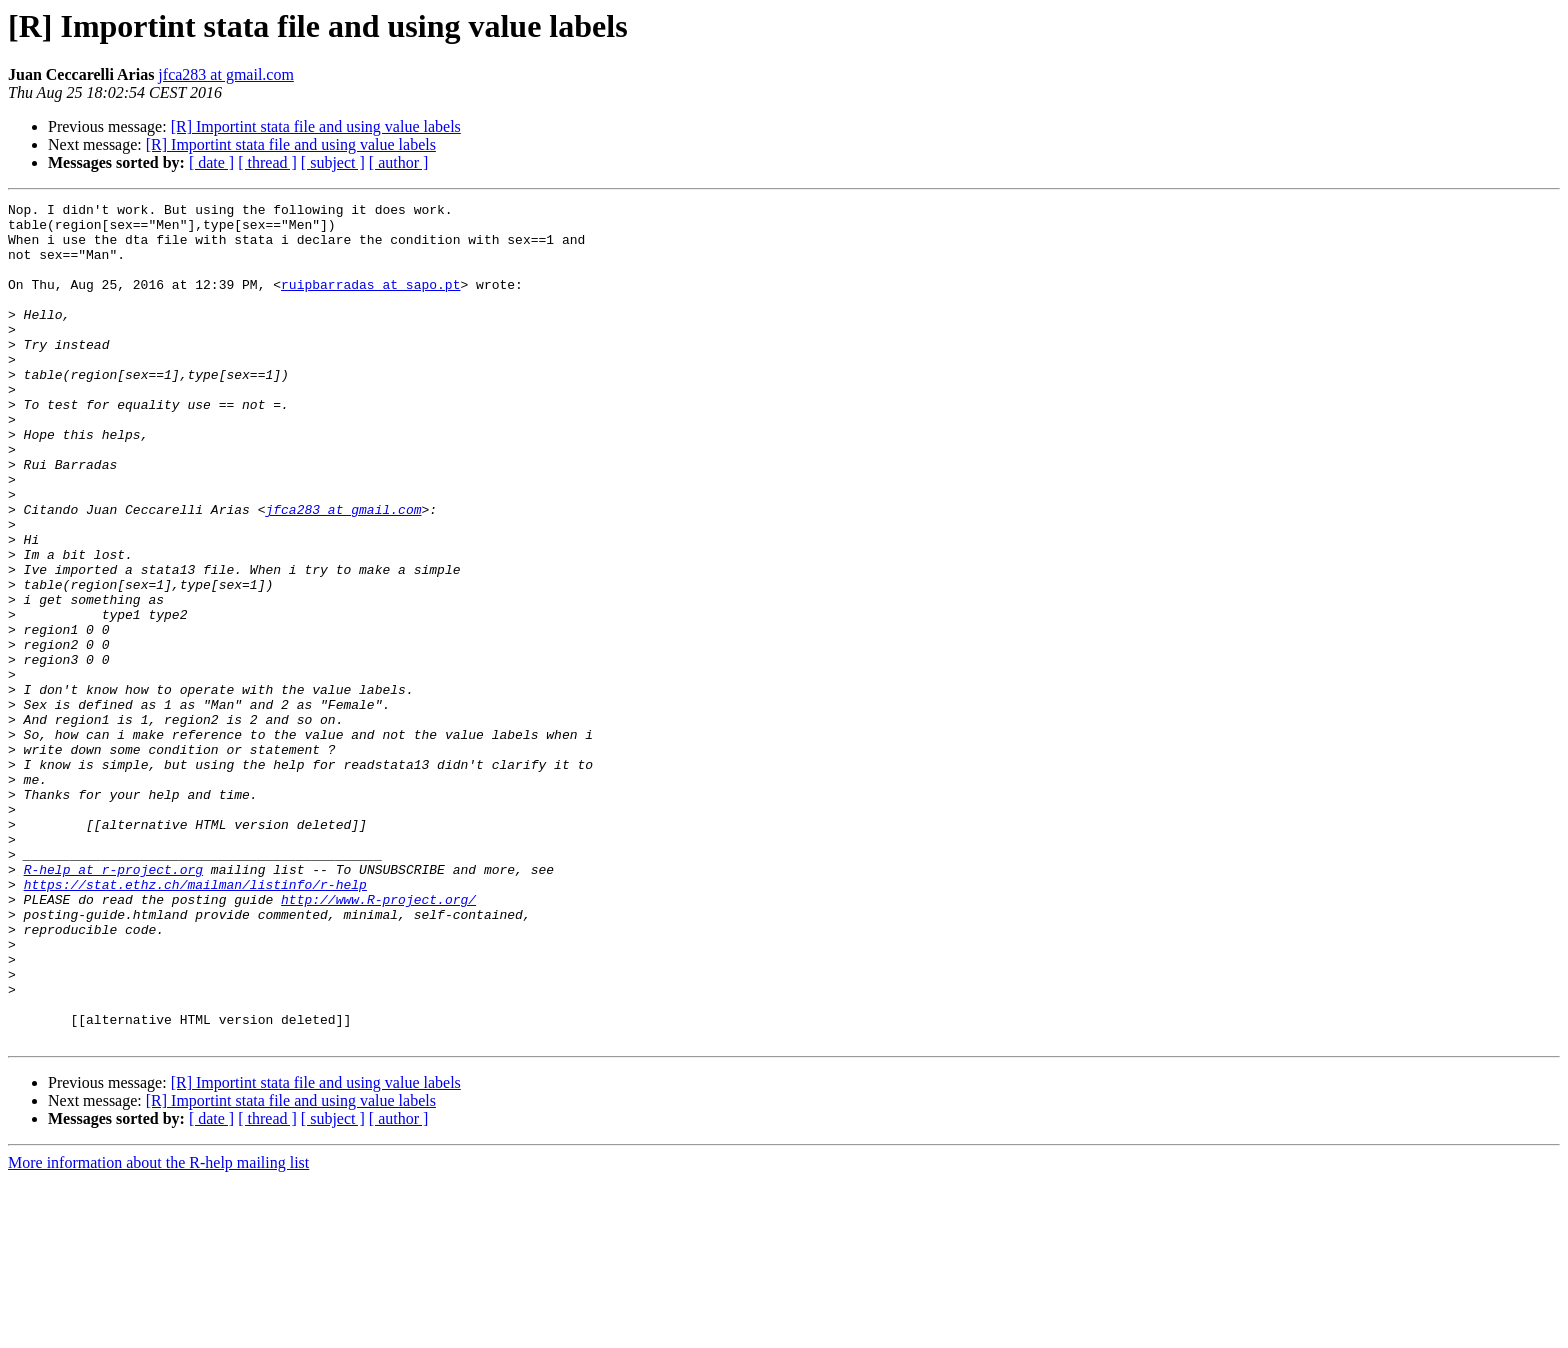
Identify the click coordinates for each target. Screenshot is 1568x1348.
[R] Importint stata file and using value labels (316, 126)
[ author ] (399, 162)
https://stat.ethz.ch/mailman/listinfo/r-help (195, 1022)
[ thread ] (267, 162)
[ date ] (211, 162)
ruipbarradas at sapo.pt (370, 302)
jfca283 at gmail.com (226, 74)
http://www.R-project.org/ (378, 1040)
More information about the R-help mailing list (158, 1330)
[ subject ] (333, 162)
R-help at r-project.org (113, 1004)
